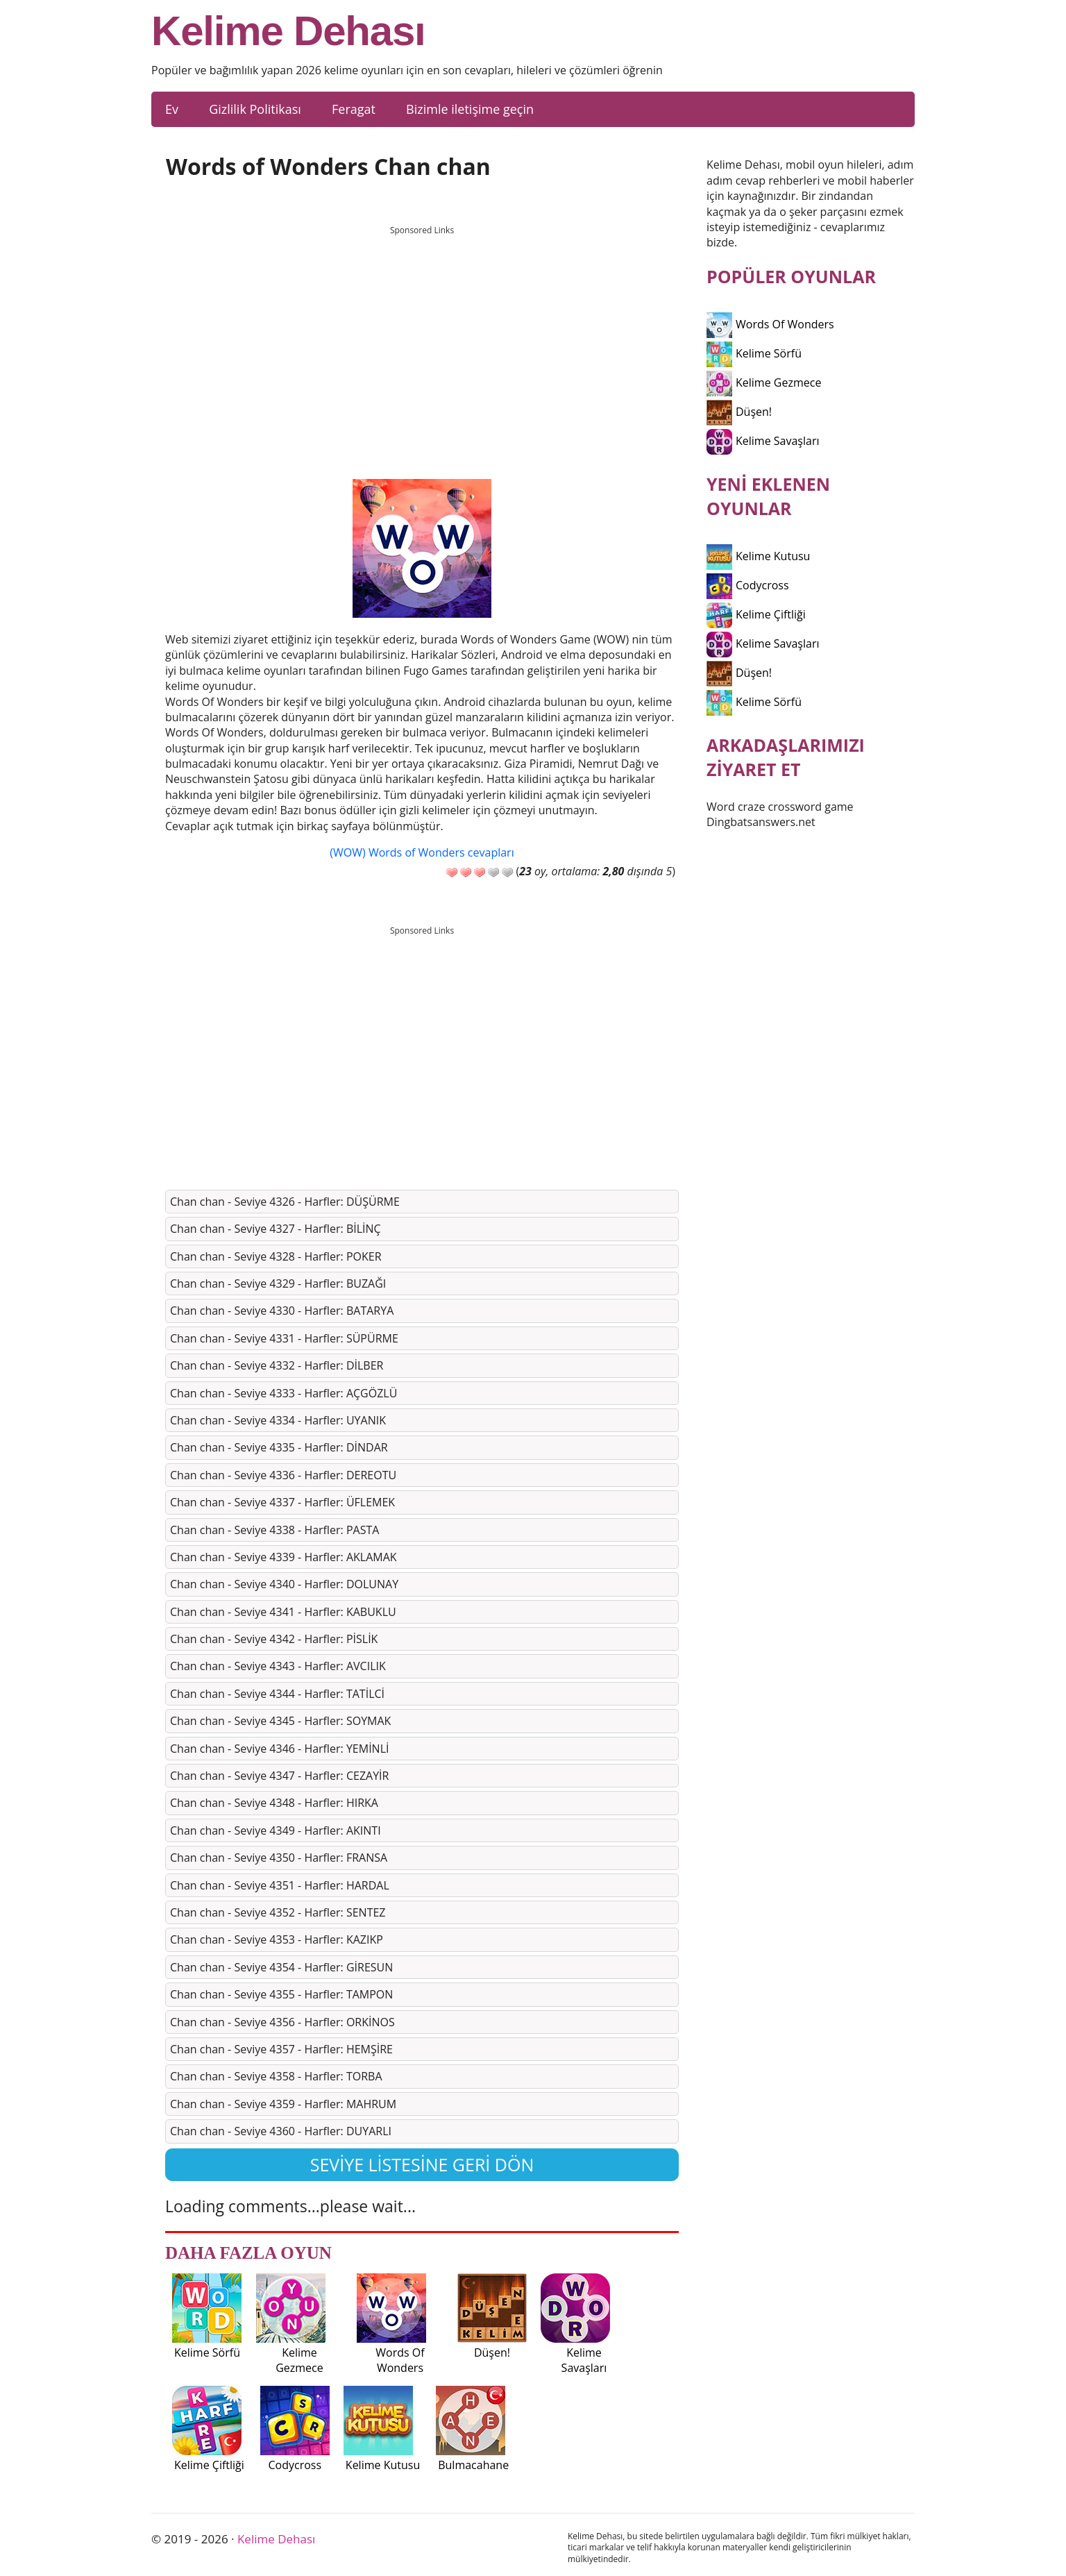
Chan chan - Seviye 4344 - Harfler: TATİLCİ (277, 1693)
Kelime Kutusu (758, 556)
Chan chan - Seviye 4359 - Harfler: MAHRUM (283, 2104)
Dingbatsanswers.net (761, 822)
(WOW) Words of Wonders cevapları (422, 852)
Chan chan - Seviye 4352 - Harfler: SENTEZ (278, 1912)
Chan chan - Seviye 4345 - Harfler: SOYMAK (280, 1720)
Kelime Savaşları (763, 440)
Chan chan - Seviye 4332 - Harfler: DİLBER (276, 1365)
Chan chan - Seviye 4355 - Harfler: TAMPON (281, 1994)
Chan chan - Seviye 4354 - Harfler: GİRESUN (281, 1967)
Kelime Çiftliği (756, 614)
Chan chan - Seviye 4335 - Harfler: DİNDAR (279, 1447)
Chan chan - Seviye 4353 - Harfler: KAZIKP (276, 1939)
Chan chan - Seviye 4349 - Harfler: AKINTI (275, 1830)
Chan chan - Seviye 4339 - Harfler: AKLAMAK (283, 1557)
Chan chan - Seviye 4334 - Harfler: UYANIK (278, 1420)
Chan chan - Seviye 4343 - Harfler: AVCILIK (278, 1666)
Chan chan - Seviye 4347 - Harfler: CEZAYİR (279, 1775)
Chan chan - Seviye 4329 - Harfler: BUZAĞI (278, 1283)
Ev (171, 109)
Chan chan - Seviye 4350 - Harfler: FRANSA (278, 1857)
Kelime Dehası (288, 31)
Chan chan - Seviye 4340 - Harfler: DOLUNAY (284, 1584)
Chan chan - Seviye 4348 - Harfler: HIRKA (274, 1802)
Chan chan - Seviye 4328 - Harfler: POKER (276, 1256)
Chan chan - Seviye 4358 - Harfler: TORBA (276, 2076)
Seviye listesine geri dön (422, 2164)
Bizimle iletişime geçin (470, 109)
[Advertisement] (422, 339)
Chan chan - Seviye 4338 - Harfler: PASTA (274, 1530)
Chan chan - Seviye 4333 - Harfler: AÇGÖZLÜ (283, 1393)
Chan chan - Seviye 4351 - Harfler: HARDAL (279, 1885)
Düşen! (739, 411)
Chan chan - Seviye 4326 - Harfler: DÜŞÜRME (285, 1201)
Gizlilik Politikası (255, 109)
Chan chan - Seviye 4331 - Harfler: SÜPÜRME (284, 1338)
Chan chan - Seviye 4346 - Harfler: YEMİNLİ (279, 1748)
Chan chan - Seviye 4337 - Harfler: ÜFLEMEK (282, 1502)
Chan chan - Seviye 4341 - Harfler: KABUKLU (283, 1611)
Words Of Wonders (770, 324)
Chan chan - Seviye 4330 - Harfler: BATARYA (282, 1310)
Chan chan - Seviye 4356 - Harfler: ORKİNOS (282, 2022)
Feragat (353, 109)
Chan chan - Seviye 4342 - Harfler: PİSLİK (274, 1639)
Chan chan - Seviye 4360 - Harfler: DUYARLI (280, 2131)
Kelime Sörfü (754, 353)
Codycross (748, 585)
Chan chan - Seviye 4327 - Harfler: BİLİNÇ (275, 1228)
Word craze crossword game (780, 806)
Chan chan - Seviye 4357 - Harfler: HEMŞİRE (281, 2049)
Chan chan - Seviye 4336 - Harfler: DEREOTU (283, 1475)
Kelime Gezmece (764, 382)
